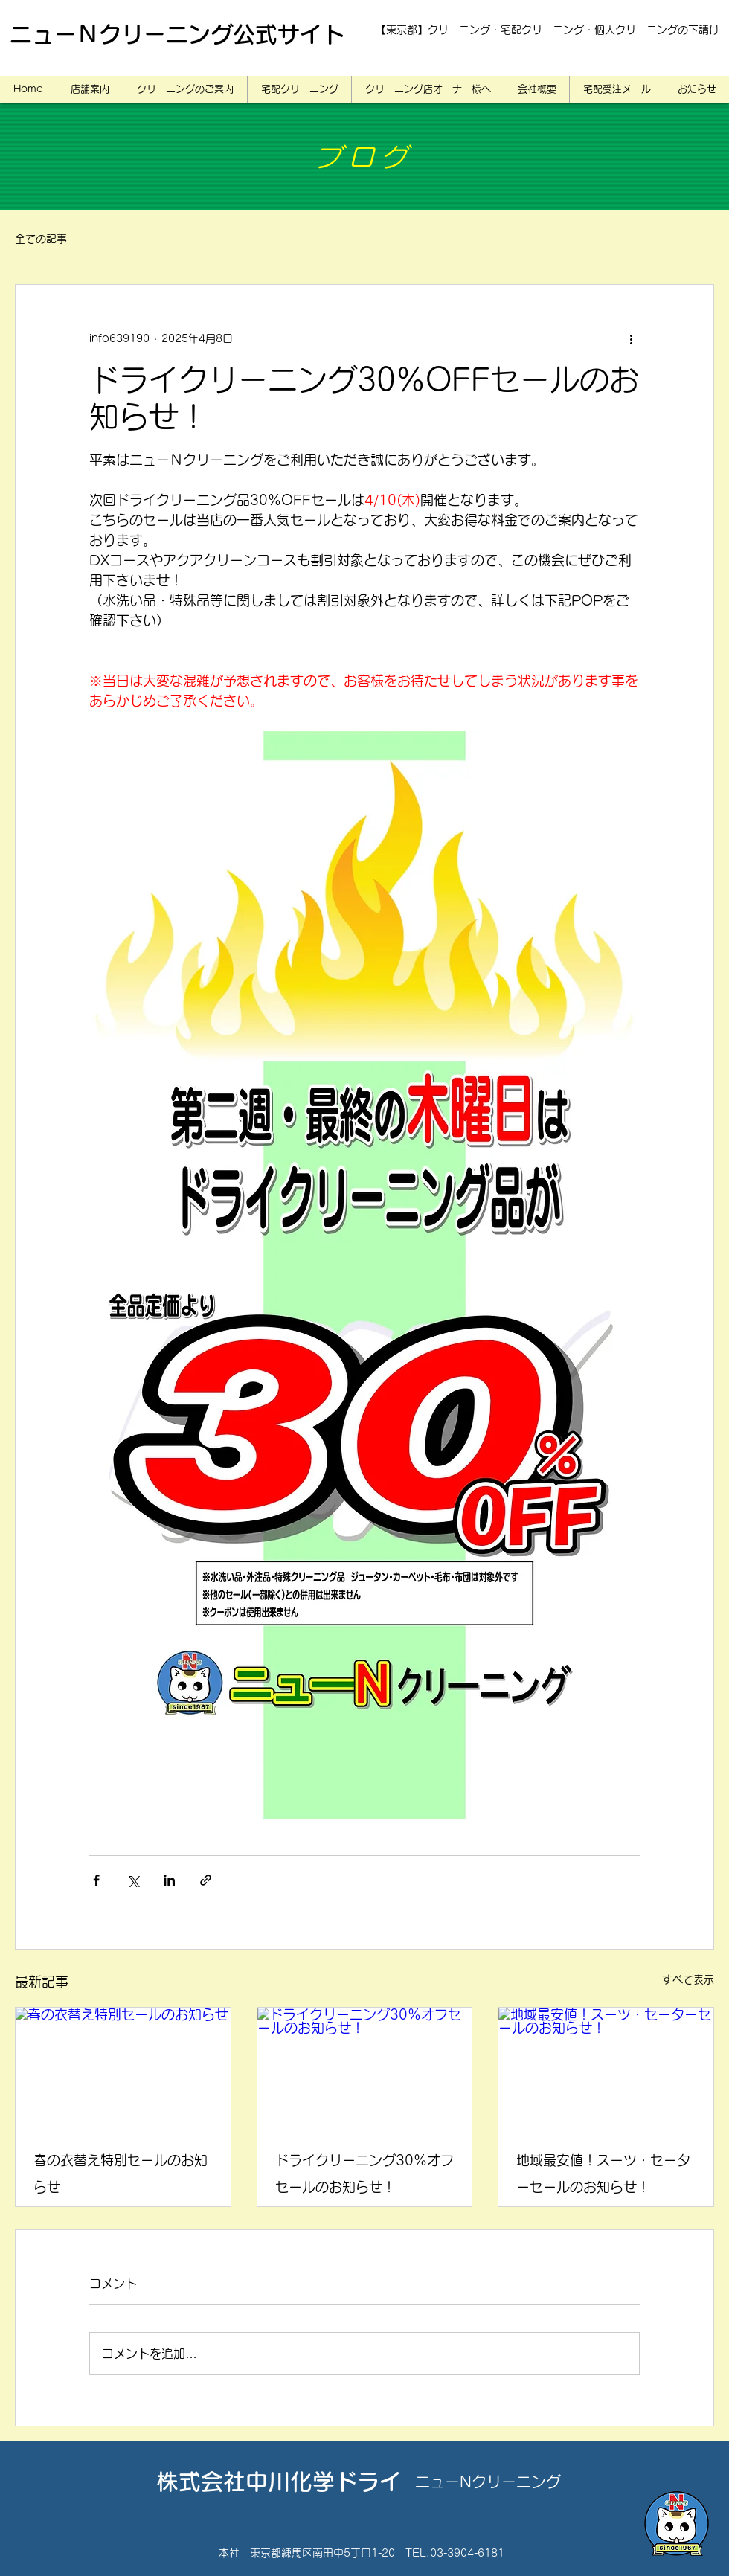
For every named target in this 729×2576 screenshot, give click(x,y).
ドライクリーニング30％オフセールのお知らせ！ (364, 2173)
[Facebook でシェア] (96, 1880)
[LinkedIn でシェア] (169, 1880)
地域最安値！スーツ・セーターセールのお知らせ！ (603, 2173)
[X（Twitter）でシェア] (133, 1880)
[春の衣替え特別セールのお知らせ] (123, 2068)
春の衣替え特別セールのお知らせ (120, 2173)
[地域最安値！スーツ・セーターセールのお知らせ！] (605, 2068)
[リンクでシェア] (206, 1880)
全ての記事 (41, 239)
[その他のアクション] (631, 338)
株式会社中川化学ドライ (279, 2481)
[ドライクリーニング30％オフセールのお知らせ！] (364, 2068)
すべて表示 (688, 1979)
